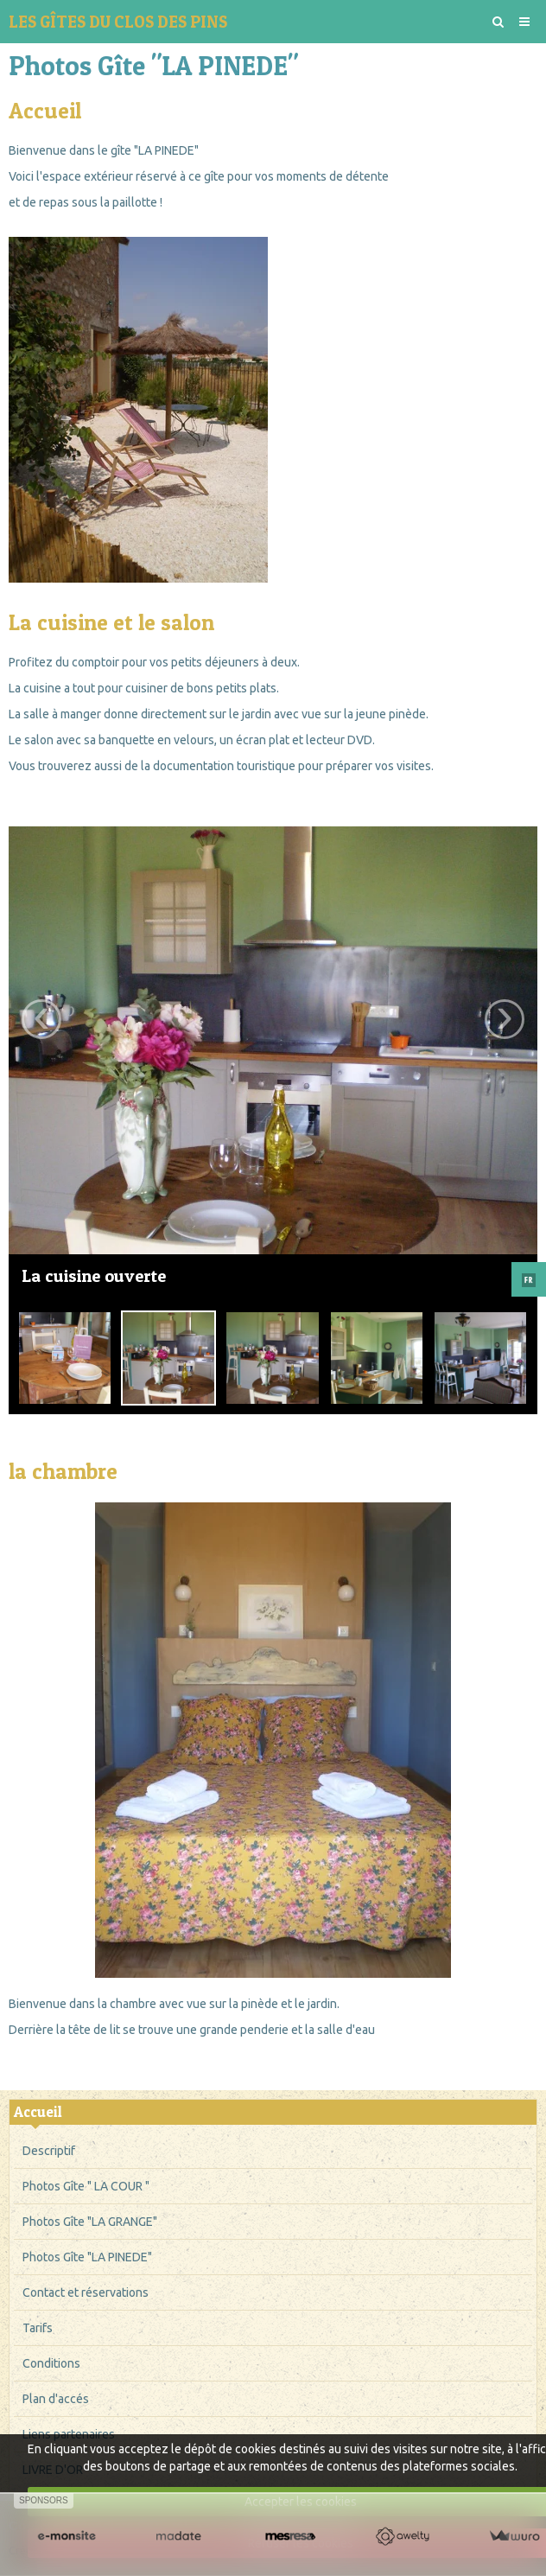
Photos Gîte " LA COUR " (85, 2186)
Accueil (38, 2111)
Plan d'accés (55, 2399)
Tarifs (37, 2328)
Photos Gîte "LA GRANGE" (89, 2221)
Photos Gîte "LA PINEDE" (87, 2257)
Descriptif (48, 2151)
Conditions (51, 2363)
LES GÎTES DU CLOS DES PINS (118, 21)
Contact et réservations (85, 2292)
